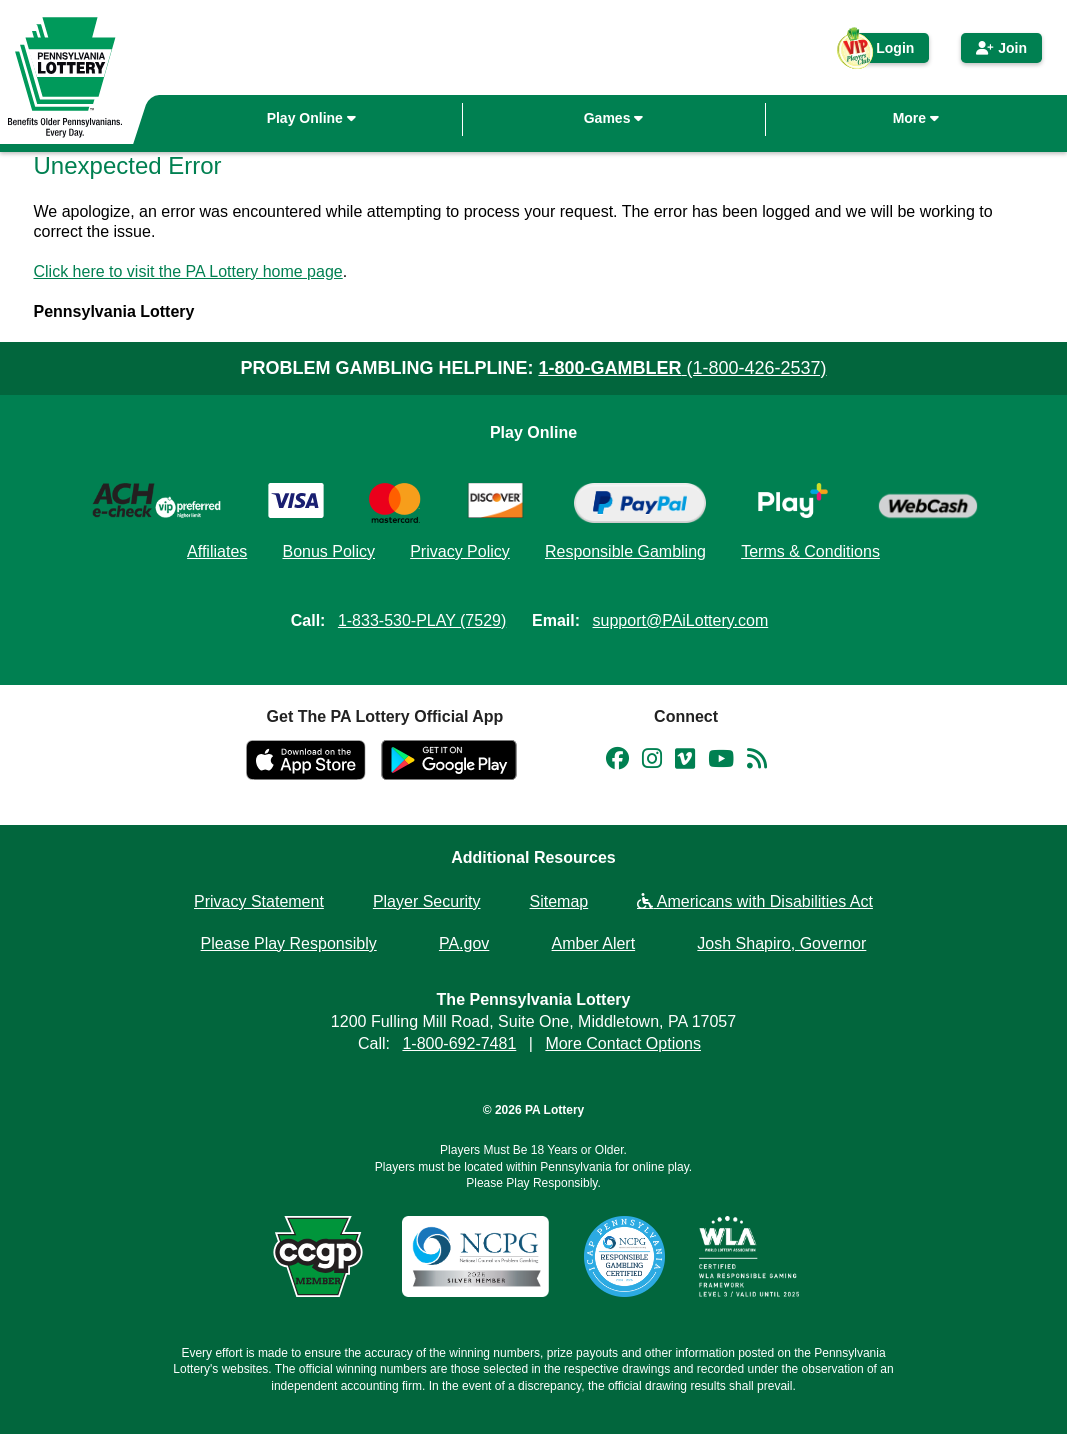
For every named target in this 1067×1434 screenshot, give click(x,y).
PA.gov (464, 943)
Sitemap (559, 901)
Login (885, 51)
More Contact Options (623, 1043)
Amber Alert (594, 943)
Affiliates (217, 551)
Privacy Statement (259, 901)
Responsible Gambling (625, 551)
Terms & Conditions (810, 551)
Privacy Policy (460, 551)
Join (1001, 48)
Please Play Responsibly (289, 943)
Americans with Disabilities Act (755, 901)
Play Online (311, 118)
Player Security (427, 901)
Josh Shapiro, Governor (781, 943)
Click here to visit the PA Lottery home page (188, 271)
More (916, 118)
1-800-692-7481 (459, 1043)
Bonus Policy (328, 551)
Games (614, 118)
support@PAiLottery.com (681, 620)
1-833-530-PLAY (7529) (422, 620)
